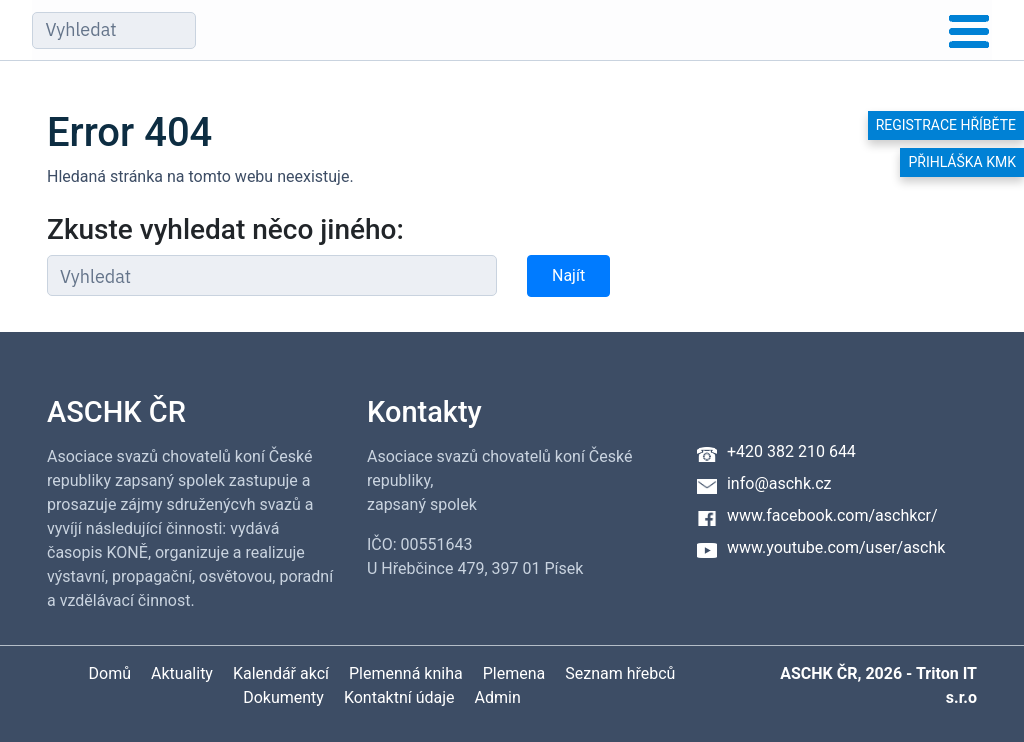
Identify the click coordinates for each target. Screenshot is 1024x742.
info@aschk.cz (779, 483)
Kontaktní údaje (399, 697)
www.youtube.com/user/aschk (836, 547)
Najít (568, 275)
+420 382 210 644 (791, 451)
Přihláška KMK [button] (962, 162)
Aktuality (182, 673)
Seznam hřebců (620, 673)
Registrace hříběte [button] (946, 125)
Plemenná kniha (406, 673)
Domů (110, 673)
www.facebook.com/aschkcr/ (832, 515)
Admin (498, 697)
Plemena (514, 673)
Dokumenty (283, 697)
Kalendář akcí (281, 673)
